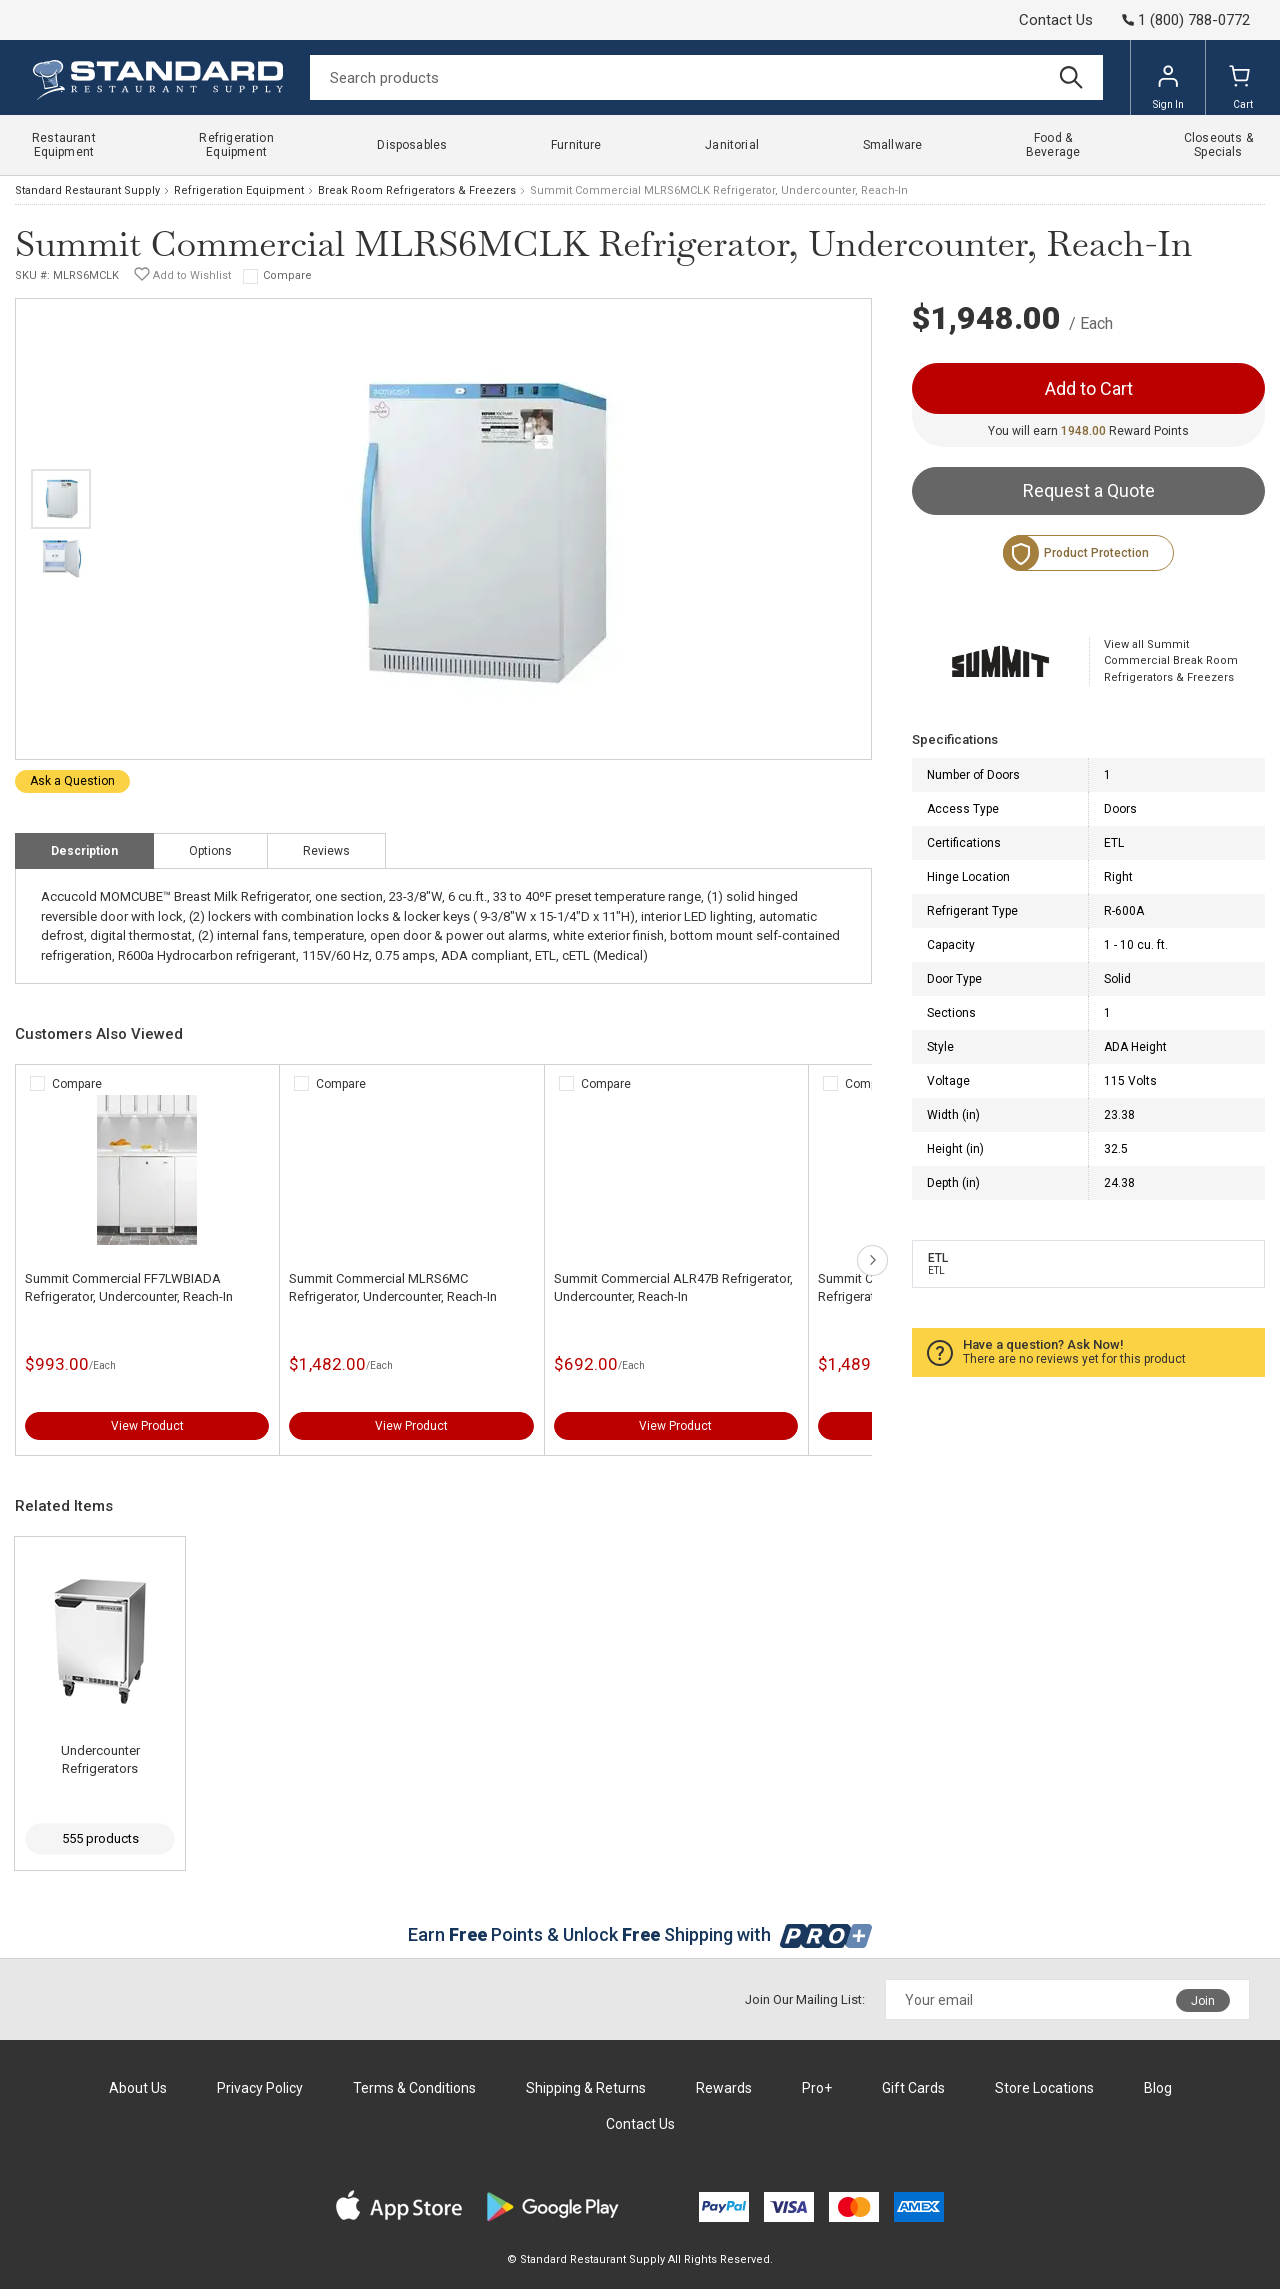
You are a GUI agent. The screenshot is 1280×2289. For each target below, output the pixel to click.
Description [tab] (84, 851)
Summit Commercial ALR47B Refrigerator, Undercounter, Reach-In (673, 1287)
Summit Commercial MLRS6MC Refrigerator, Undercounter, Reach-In (393, 1287)
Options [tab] (210, 851)
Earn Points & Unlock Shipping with (640, 1934)
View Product (147, 1426)
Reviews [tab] (326, 851)
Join (1203, 2001)
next (872, 1260)
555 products (100, 1838)
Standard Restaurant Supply (87, 190)
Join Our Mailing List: (805, 1999)
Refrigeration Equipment (239, 190)
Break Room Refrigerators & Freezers (417, 190)
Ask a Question (72, 781)
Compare (287, 275)
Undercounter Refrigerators (100, 1759)
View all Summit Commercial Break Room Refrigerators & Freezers (1171, 661)
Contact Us (1056, 20)
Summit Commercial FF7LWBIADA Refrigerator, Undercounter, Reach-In (129, 1287)
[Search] (706, 77)
